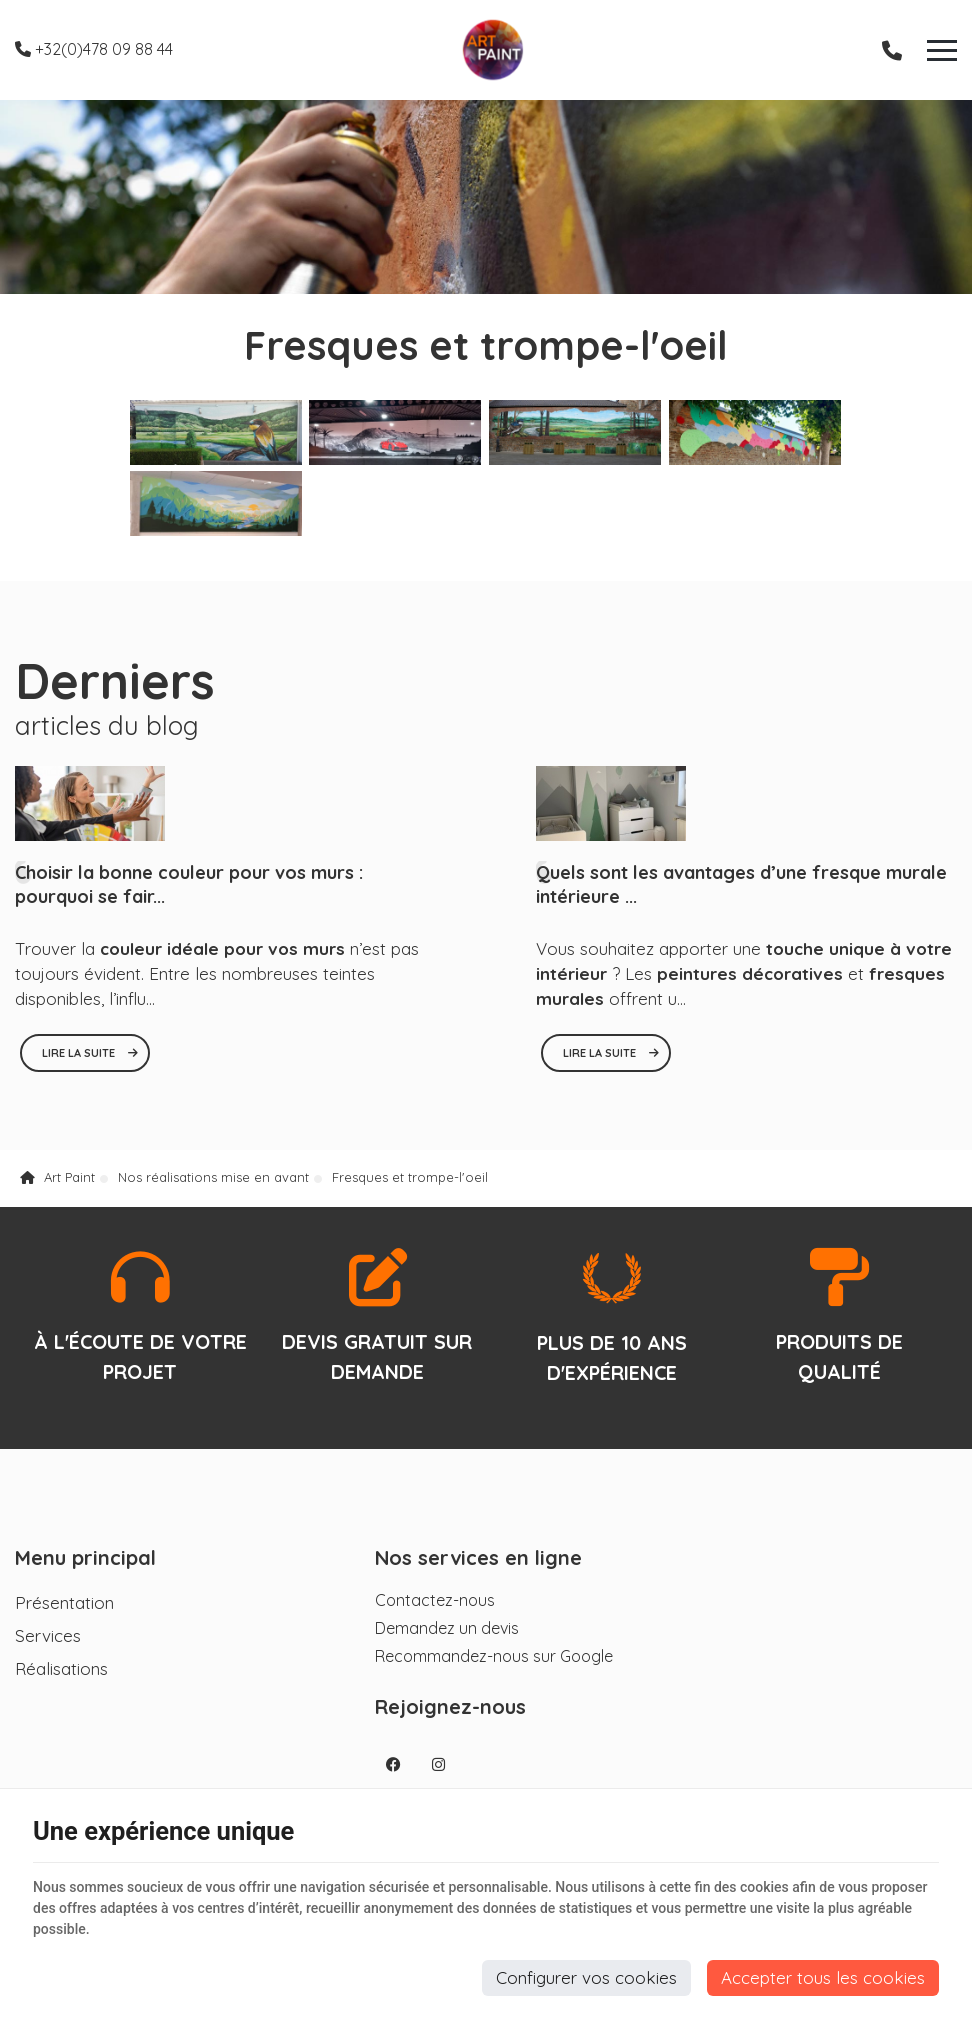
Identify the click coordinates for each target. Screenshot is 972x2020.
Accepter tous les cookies (823, 1977)
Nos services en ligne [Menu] (442, 1569)
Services (48, 1646)
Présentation (64, 1613)
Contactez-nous (399, 1611)
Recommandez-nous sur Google (458, 1667)
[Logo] (486, 50)
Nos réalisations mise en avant (213, 1186)
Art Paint (57, 1186)
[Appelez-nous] (892, 50)
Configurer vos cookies (586, 1977)
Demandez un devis (411, 1639)
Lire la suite (80, 1059)
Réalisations (61, 1679)
